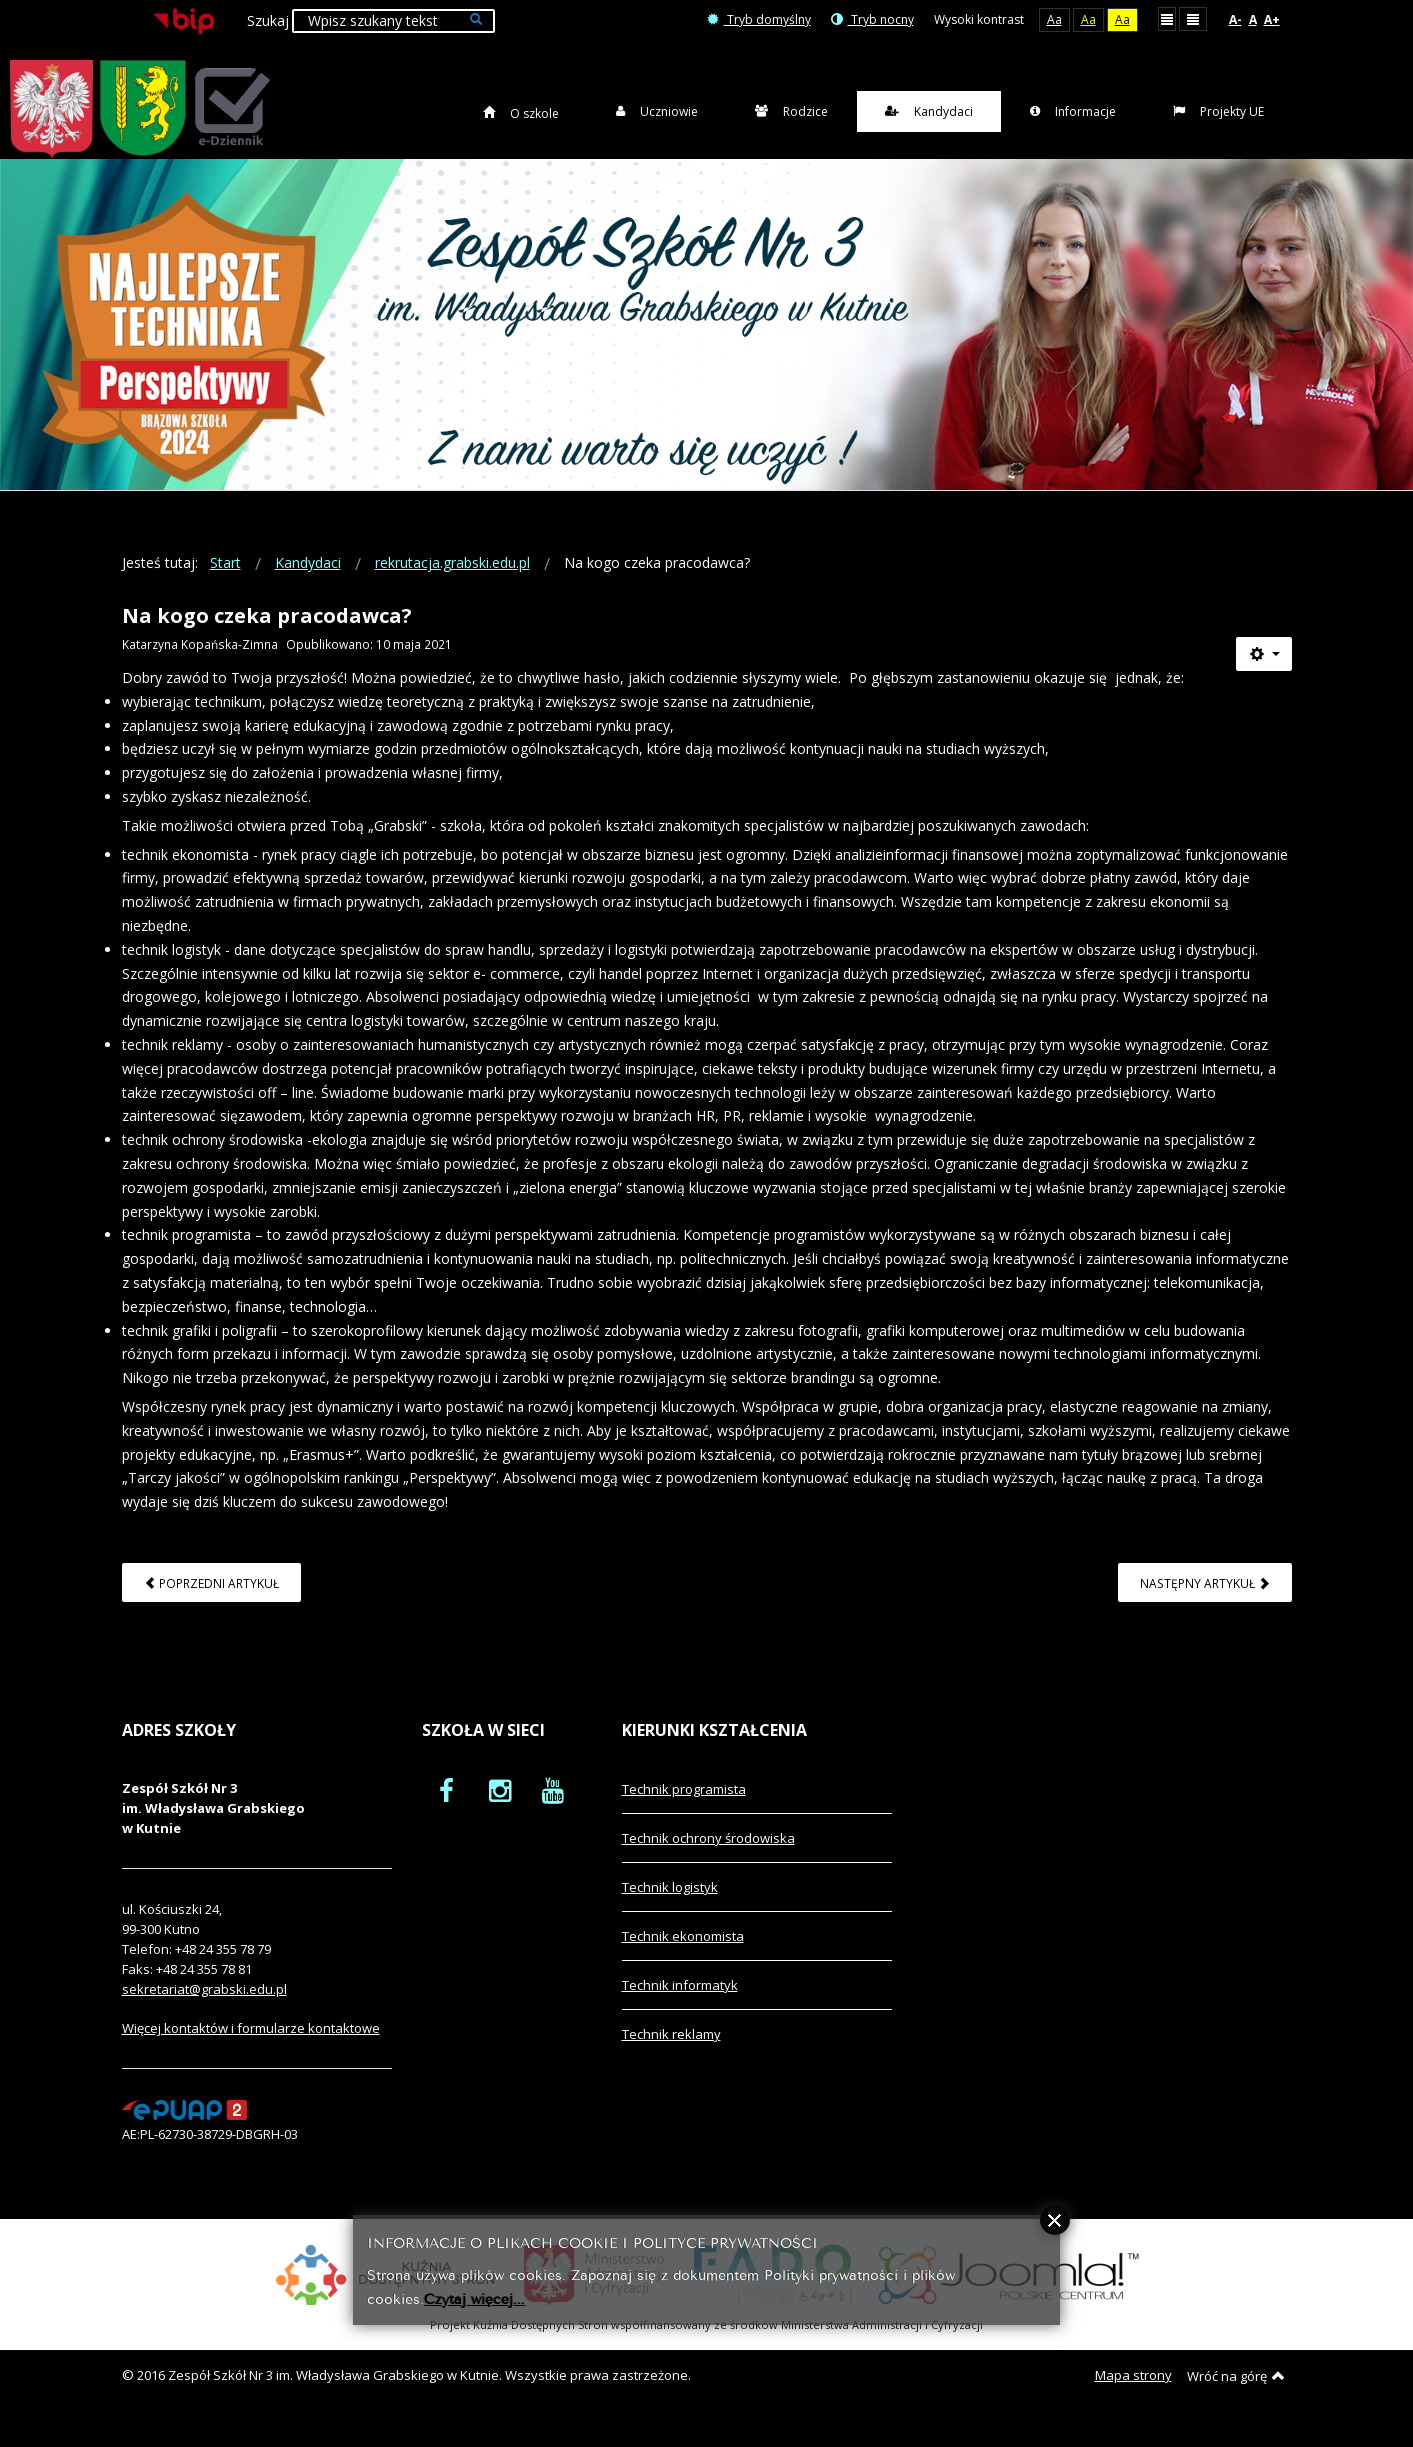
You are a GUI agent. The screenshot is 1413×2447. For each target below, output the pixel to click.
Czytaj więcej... (474, 2297)
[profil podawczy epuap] (184, 2130)
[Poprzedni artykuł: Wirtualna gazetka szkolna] (211, 1604)
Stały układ (1167, 18)
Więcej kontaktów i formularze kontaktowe (251, 2050)
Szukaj (268, 20)
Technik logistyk (670, 1909)
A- (1235, 19)
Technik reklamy (671, 2056)
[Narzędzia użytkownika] (1264, 676)
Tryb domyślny (759, 19)
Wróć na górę (1236, 2398)
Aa (1054, 19)
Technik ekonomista (683, 1958)
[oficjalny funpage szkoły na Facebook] (446, 1812)
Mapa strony (1133, 2397)
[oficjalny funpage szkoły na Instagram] (500, 1812)
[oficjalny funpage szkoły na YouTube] (553, 1812)
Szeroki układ (1193, 18)
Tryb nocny (872, 19)
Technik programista (684, 1811)
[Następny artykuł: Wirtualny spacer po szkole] (1205, 1604)
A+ (1272, 19)
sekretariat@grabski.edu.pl (204, 2011)
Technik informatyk (680, 2007)
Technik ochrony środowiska (708, 1860)
